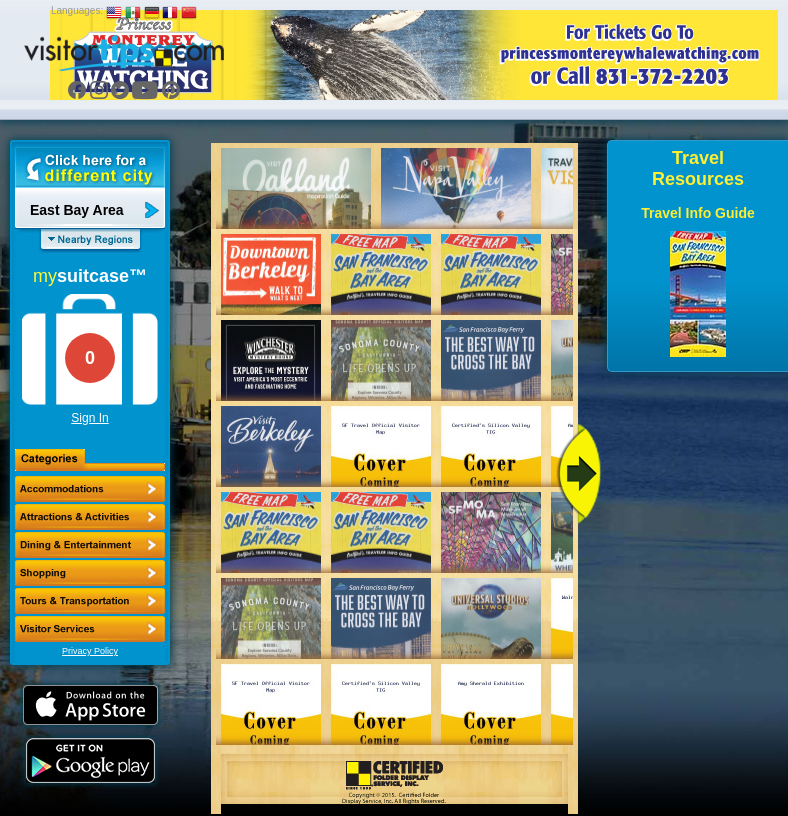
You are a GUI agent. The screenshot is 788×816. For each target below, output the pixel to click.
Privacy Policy (90, 651)
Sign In (89, 418)
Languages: (77, 10)
